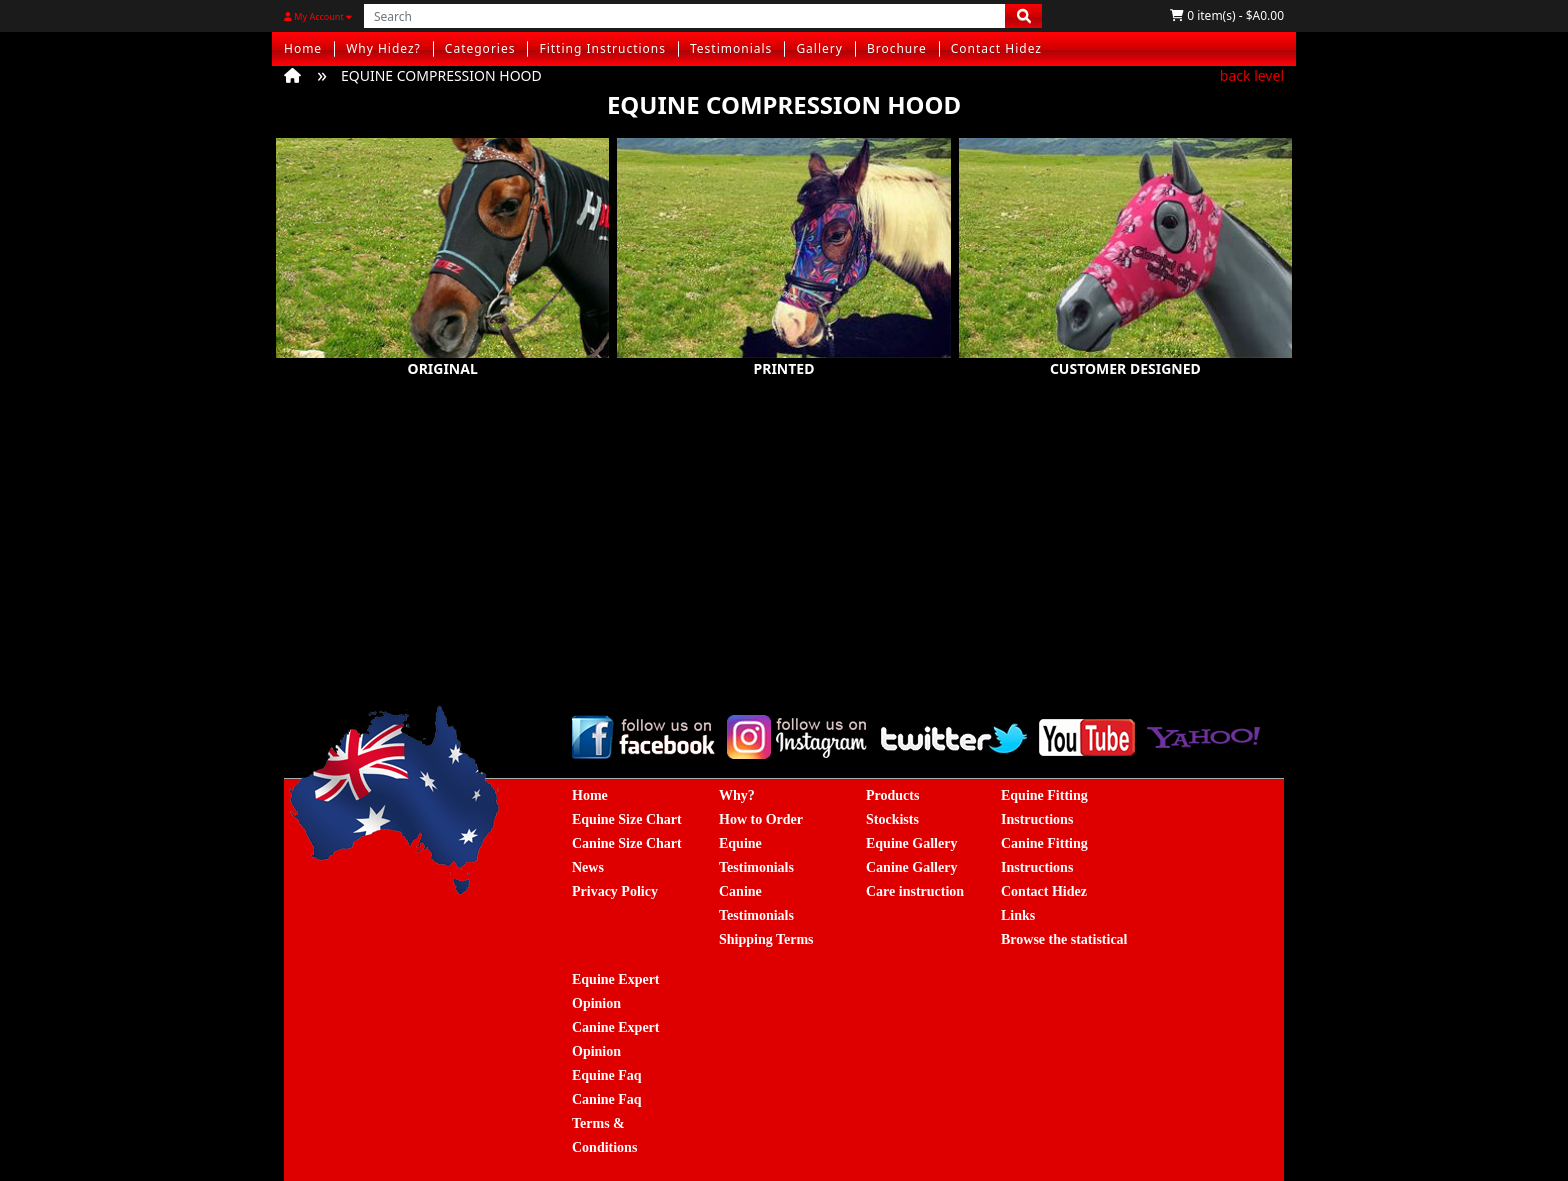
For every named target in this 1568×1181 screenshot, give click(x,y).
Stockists (892, 819)
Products (892, 795)
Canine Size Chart (627, 843)
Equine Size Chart (627, 819)
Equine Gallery (911, 843)
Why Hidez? (383, 48)
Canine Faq (607, 1099)
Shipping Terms (766, 939)
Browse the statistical (1064, 939)
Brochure (897, 48)
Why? (737, 795)
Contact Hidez (996, 48)
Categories (480, 48)
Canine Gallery (911, 867)
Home (303, 48)
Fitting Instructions (602, 48)
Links (1018, 915)
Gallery (819, 48)
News (588, 867)
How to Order (761, 819)
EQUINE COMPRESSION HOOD (441, 75)
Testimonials (731, 48)
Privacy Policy (615, 891)
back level (1252, 75)
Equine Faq (607, 1075)
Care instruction (915, 891)
